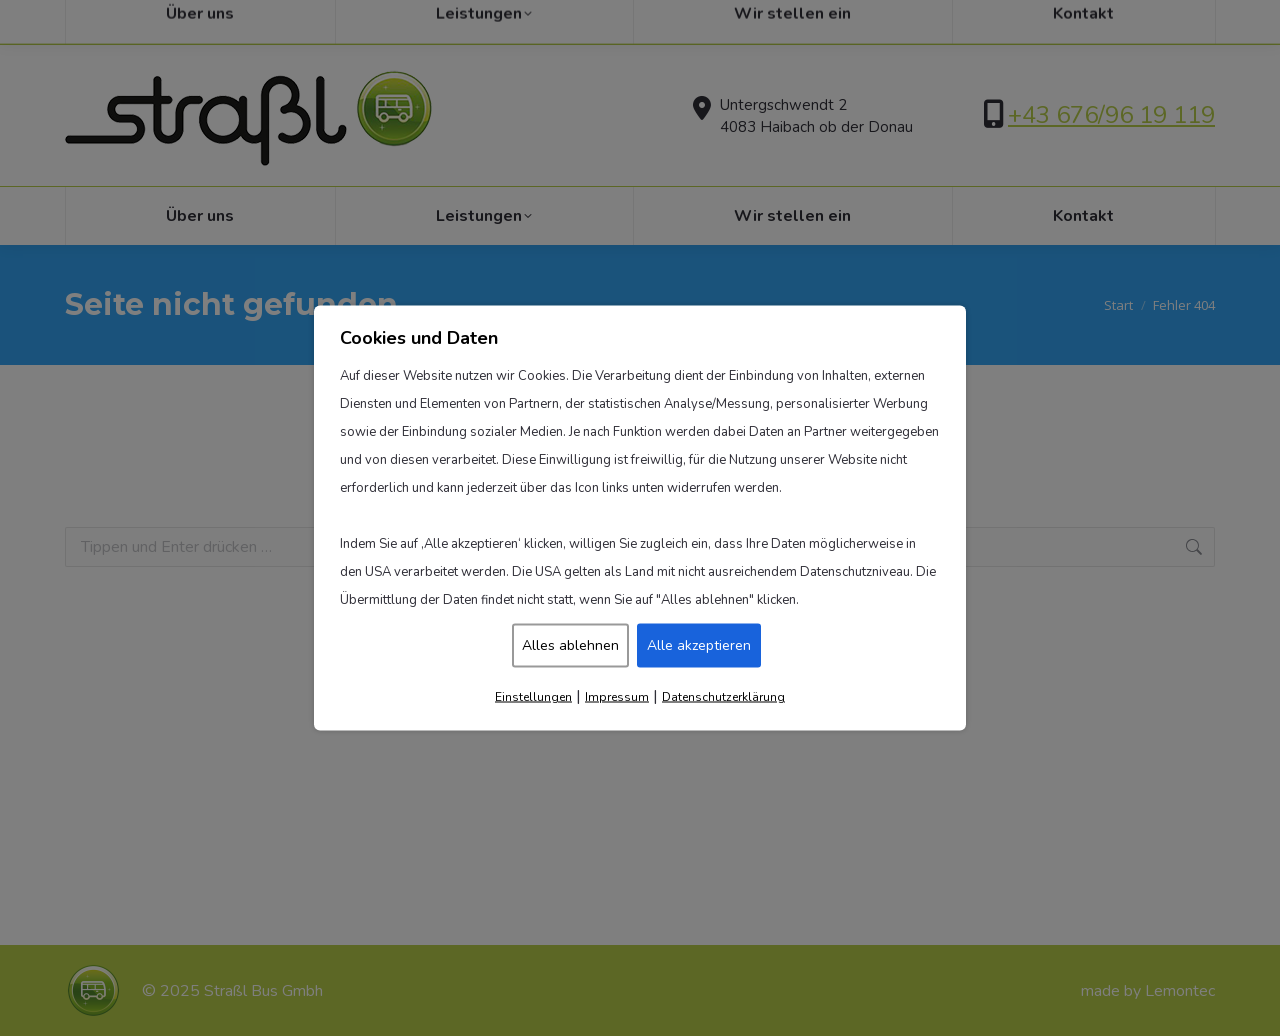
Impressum (617, 697)
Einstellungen (533, 697)
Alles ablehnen (570, 645)
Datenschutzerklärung (723, 697)
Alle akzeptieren (699, 645)
